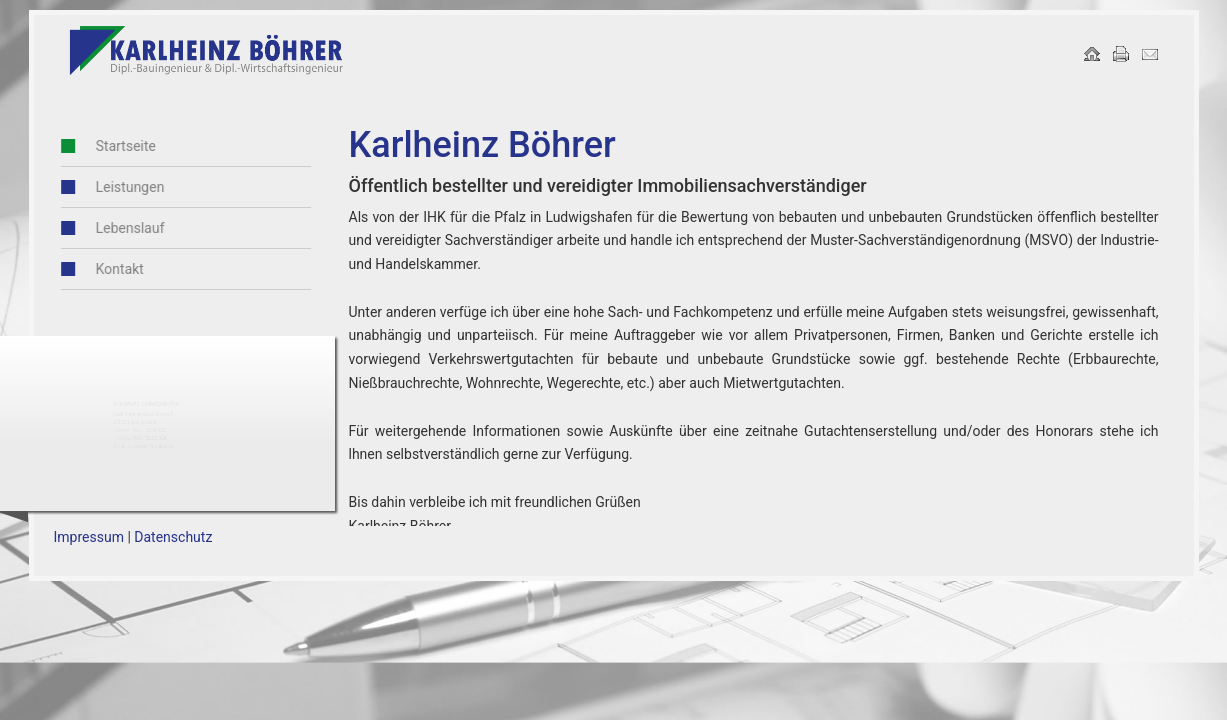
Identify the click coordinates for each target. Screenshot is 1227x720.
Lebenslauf (104, 228)
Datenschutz (173, 537)
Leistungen (104, 187)
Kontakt (94, 269)
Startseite (100, 146)
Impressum (89, 537)
